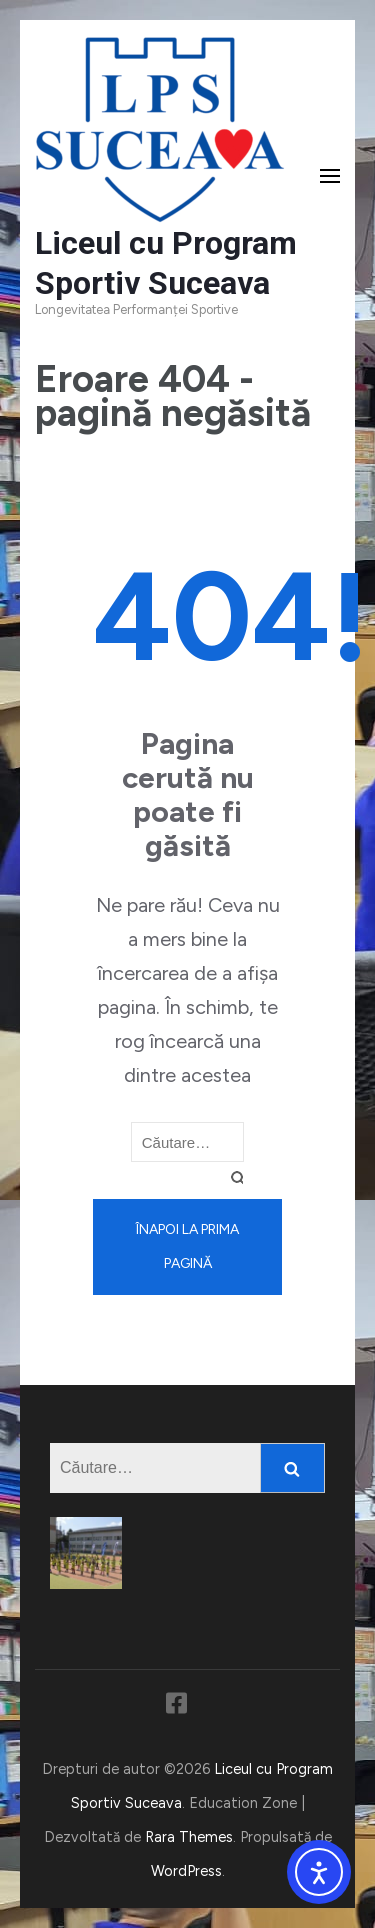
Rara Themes (189, 1837)
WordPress (186, 1871)
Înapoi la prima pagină (187, 1246)
